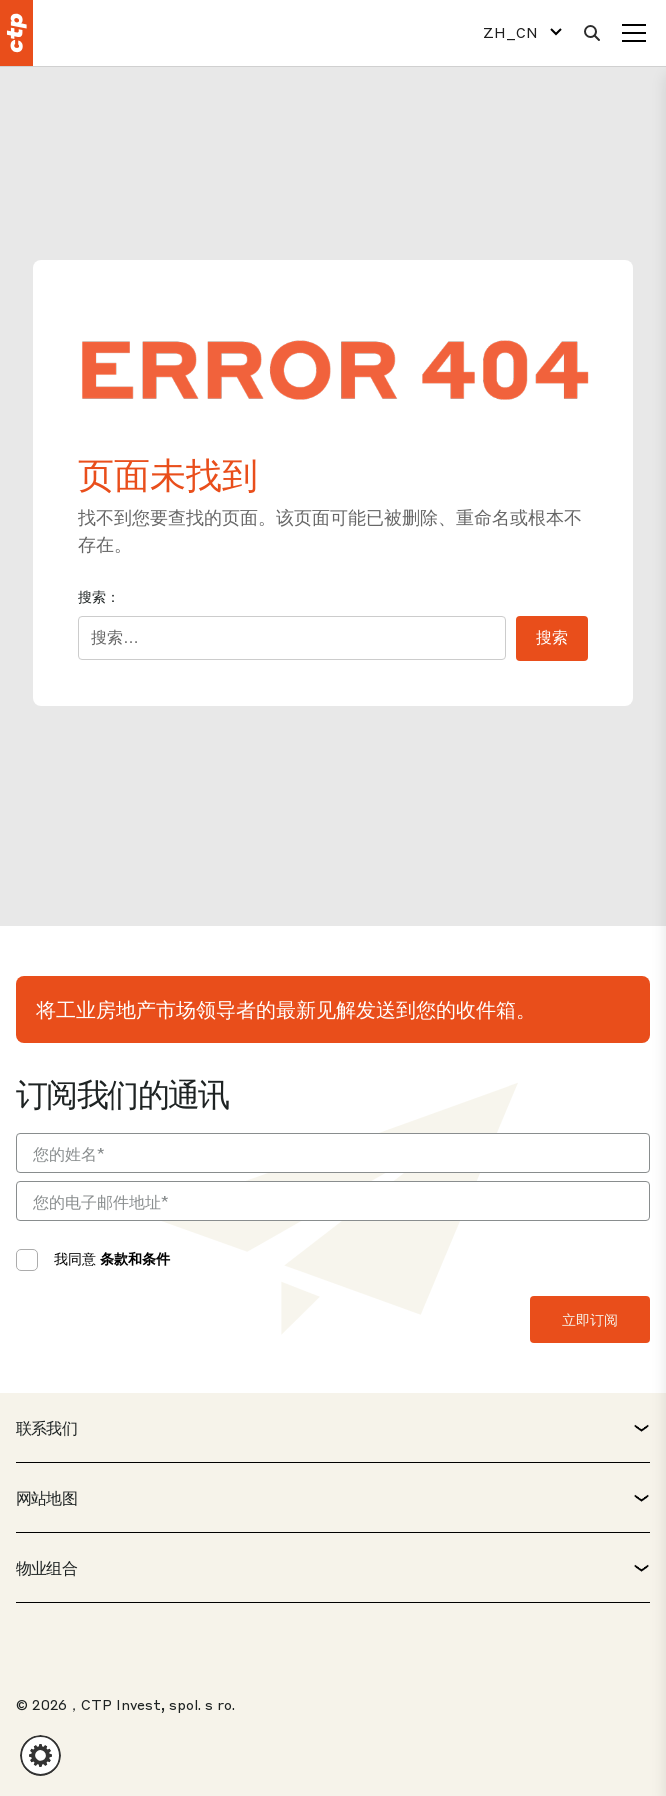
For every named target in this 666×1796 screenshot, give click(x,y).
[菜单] (634, 33)
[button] (40, 1755)
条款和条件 (135, 1258)
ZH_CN (510, 32)
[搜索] (592, 33)
